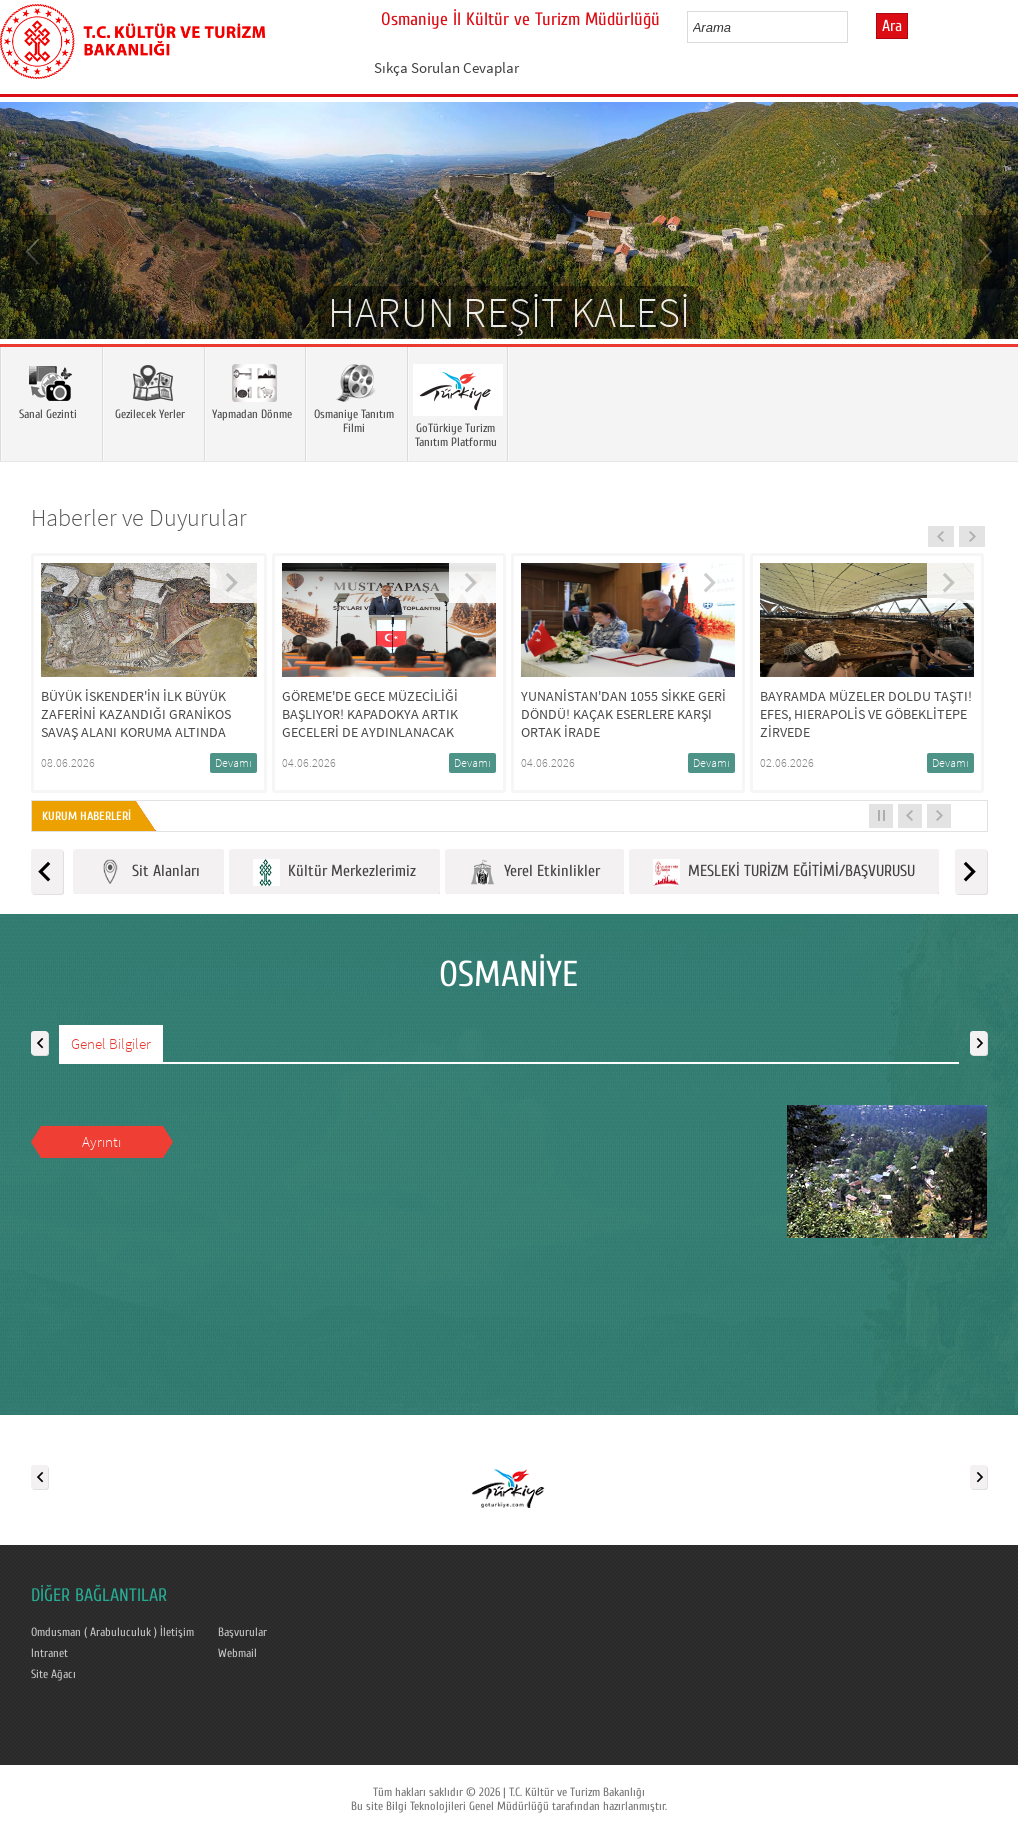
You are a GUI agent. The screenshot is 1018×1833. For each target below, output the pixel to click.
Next (983, 250)
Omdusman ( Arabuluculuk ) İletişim (112, 1632)
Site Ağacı (53, 1674)
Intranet (49, 1653)
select (853, 27)
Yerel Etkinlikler (534, 872)
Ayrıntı (101, 1141)
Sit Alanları (148, 872)
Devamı (233, 762)
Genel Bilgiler (111, 1043)
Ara (892, 26)
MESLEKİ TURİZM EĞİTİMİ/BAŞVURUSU (784, 872)
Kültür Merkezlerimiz (334, 872)
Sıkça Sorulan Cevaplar (446, 67)
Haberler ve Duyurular (139, 517)
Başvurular (242, 1632)
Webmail (237, 1653)
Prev (35, 250)
